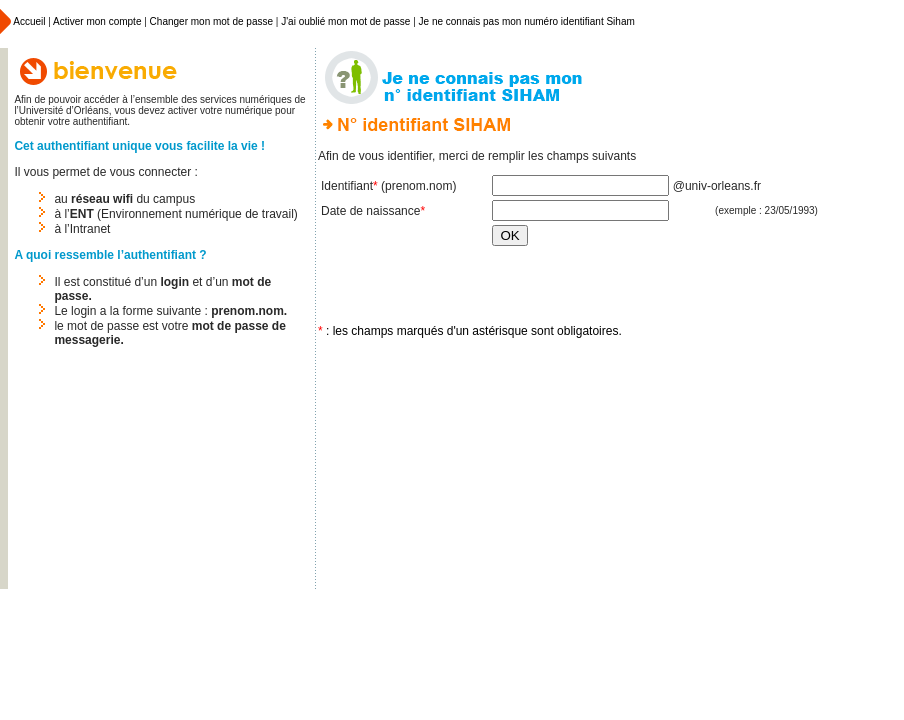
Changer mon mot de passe (211, 21)
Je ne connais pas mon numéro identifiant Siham (527, 21)
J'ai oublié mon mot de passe (345, 21)
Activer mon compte (97, 21)
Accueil (28, 21)
